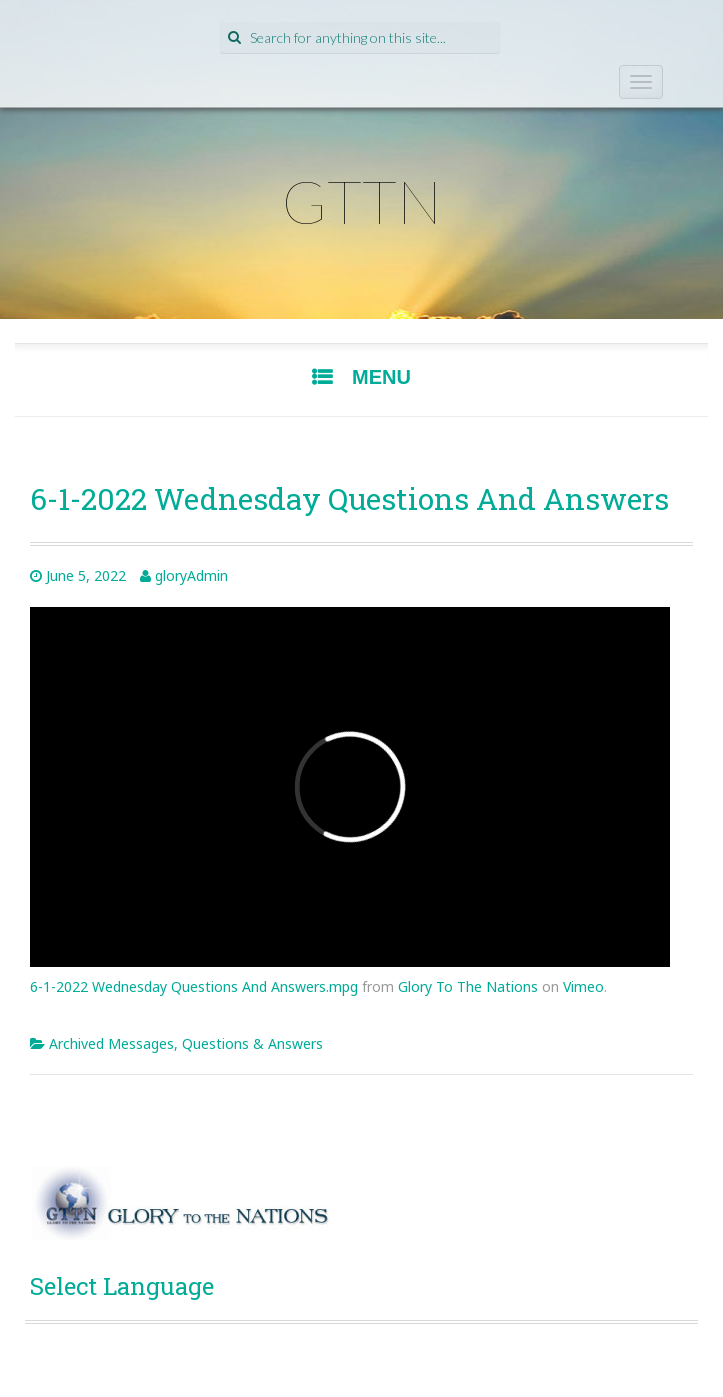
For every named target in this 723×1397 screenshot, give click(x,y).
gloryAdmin (191, 575)
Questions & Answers (252, 1043)
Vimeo (583, 986)
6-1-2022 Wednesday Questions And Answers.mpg (194, 986)
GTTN (362, 201)
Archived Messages (111, 1043)
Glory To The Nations (468, 986)
